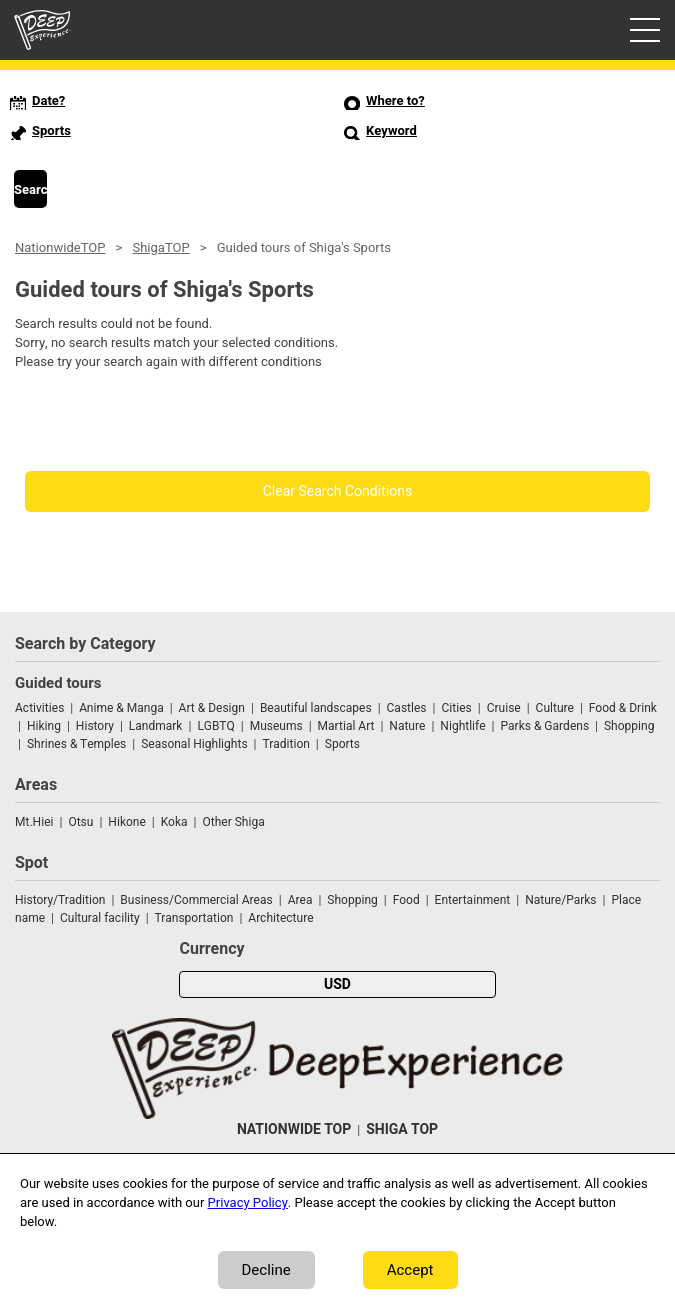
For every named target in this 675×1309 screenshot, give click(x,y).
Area (300, 900)
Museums (276, 726)
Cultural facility (100, 918)
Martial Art (346, 726)
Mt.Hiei (34, 822)
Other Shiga (233, 822)
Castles (407, 708)
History (95, 726)
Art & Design (212, 708)
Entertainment (473, 900)
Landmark (156, 726)
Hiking (44, 726)
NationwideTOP (60, 247)
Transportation (194, 918)
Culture (555, 708)
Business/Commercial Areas (196, 900)
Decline (266, 1270)
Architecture (280, 918)
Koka (174, 822)
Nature (407, 726)
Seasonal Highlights (194, 744)
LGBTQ (215, 726)
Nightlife (462, 726)
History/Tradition (60, 900)
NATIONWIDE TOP (294, 1129)
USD (337, 984)
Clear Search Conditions (338, 491)
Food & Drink (623, 708)
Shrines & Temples (76, 744)
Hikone (127, 822)
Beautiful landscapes (316, 708)
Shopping (629, 726)
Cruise (504, 708)
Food (406, 900)
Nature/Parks (560, 900)
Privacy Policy (248, 1202)
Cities (456, 708)
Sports (342, 744)
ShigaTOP (160, 247)
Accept (410, 1270)
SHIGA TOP (402, 1129)
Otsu (80, 822)
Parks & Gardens (545, 726)
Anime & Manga (121, 708)
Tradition (286, 744)
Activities (39, 708)
